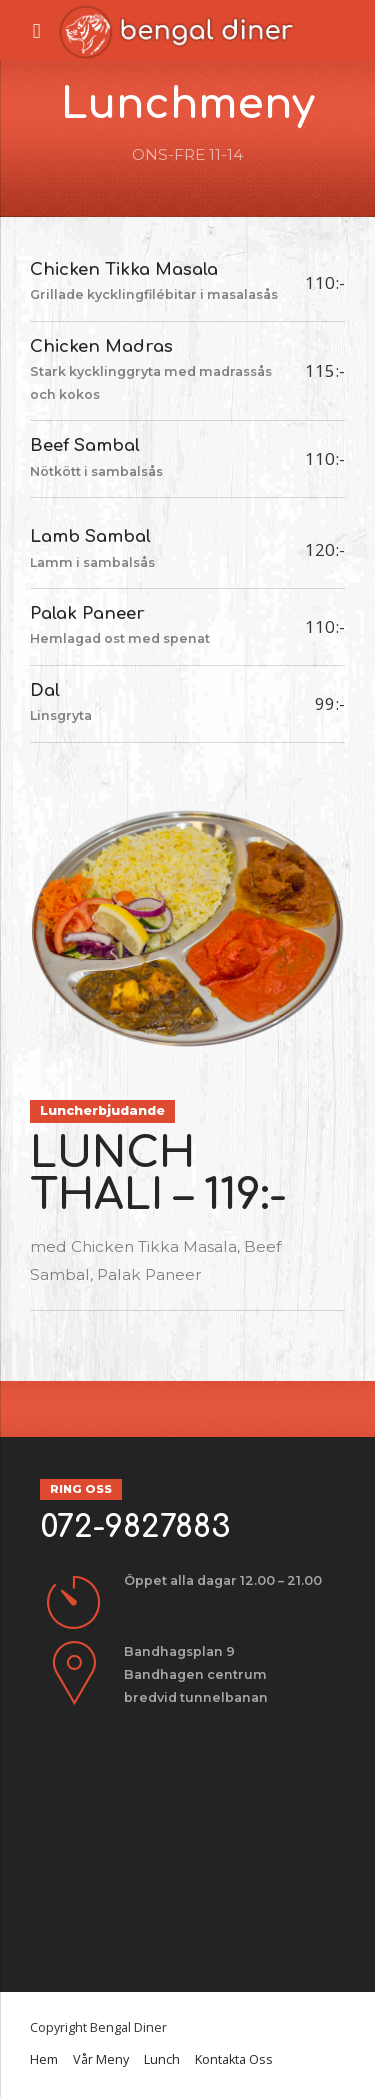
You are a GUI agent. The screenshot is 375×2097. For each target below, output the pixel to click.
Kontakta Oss (234, 2059)
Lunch (162, 2059)
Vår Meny (101, 2059)
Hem (44, 2059)
